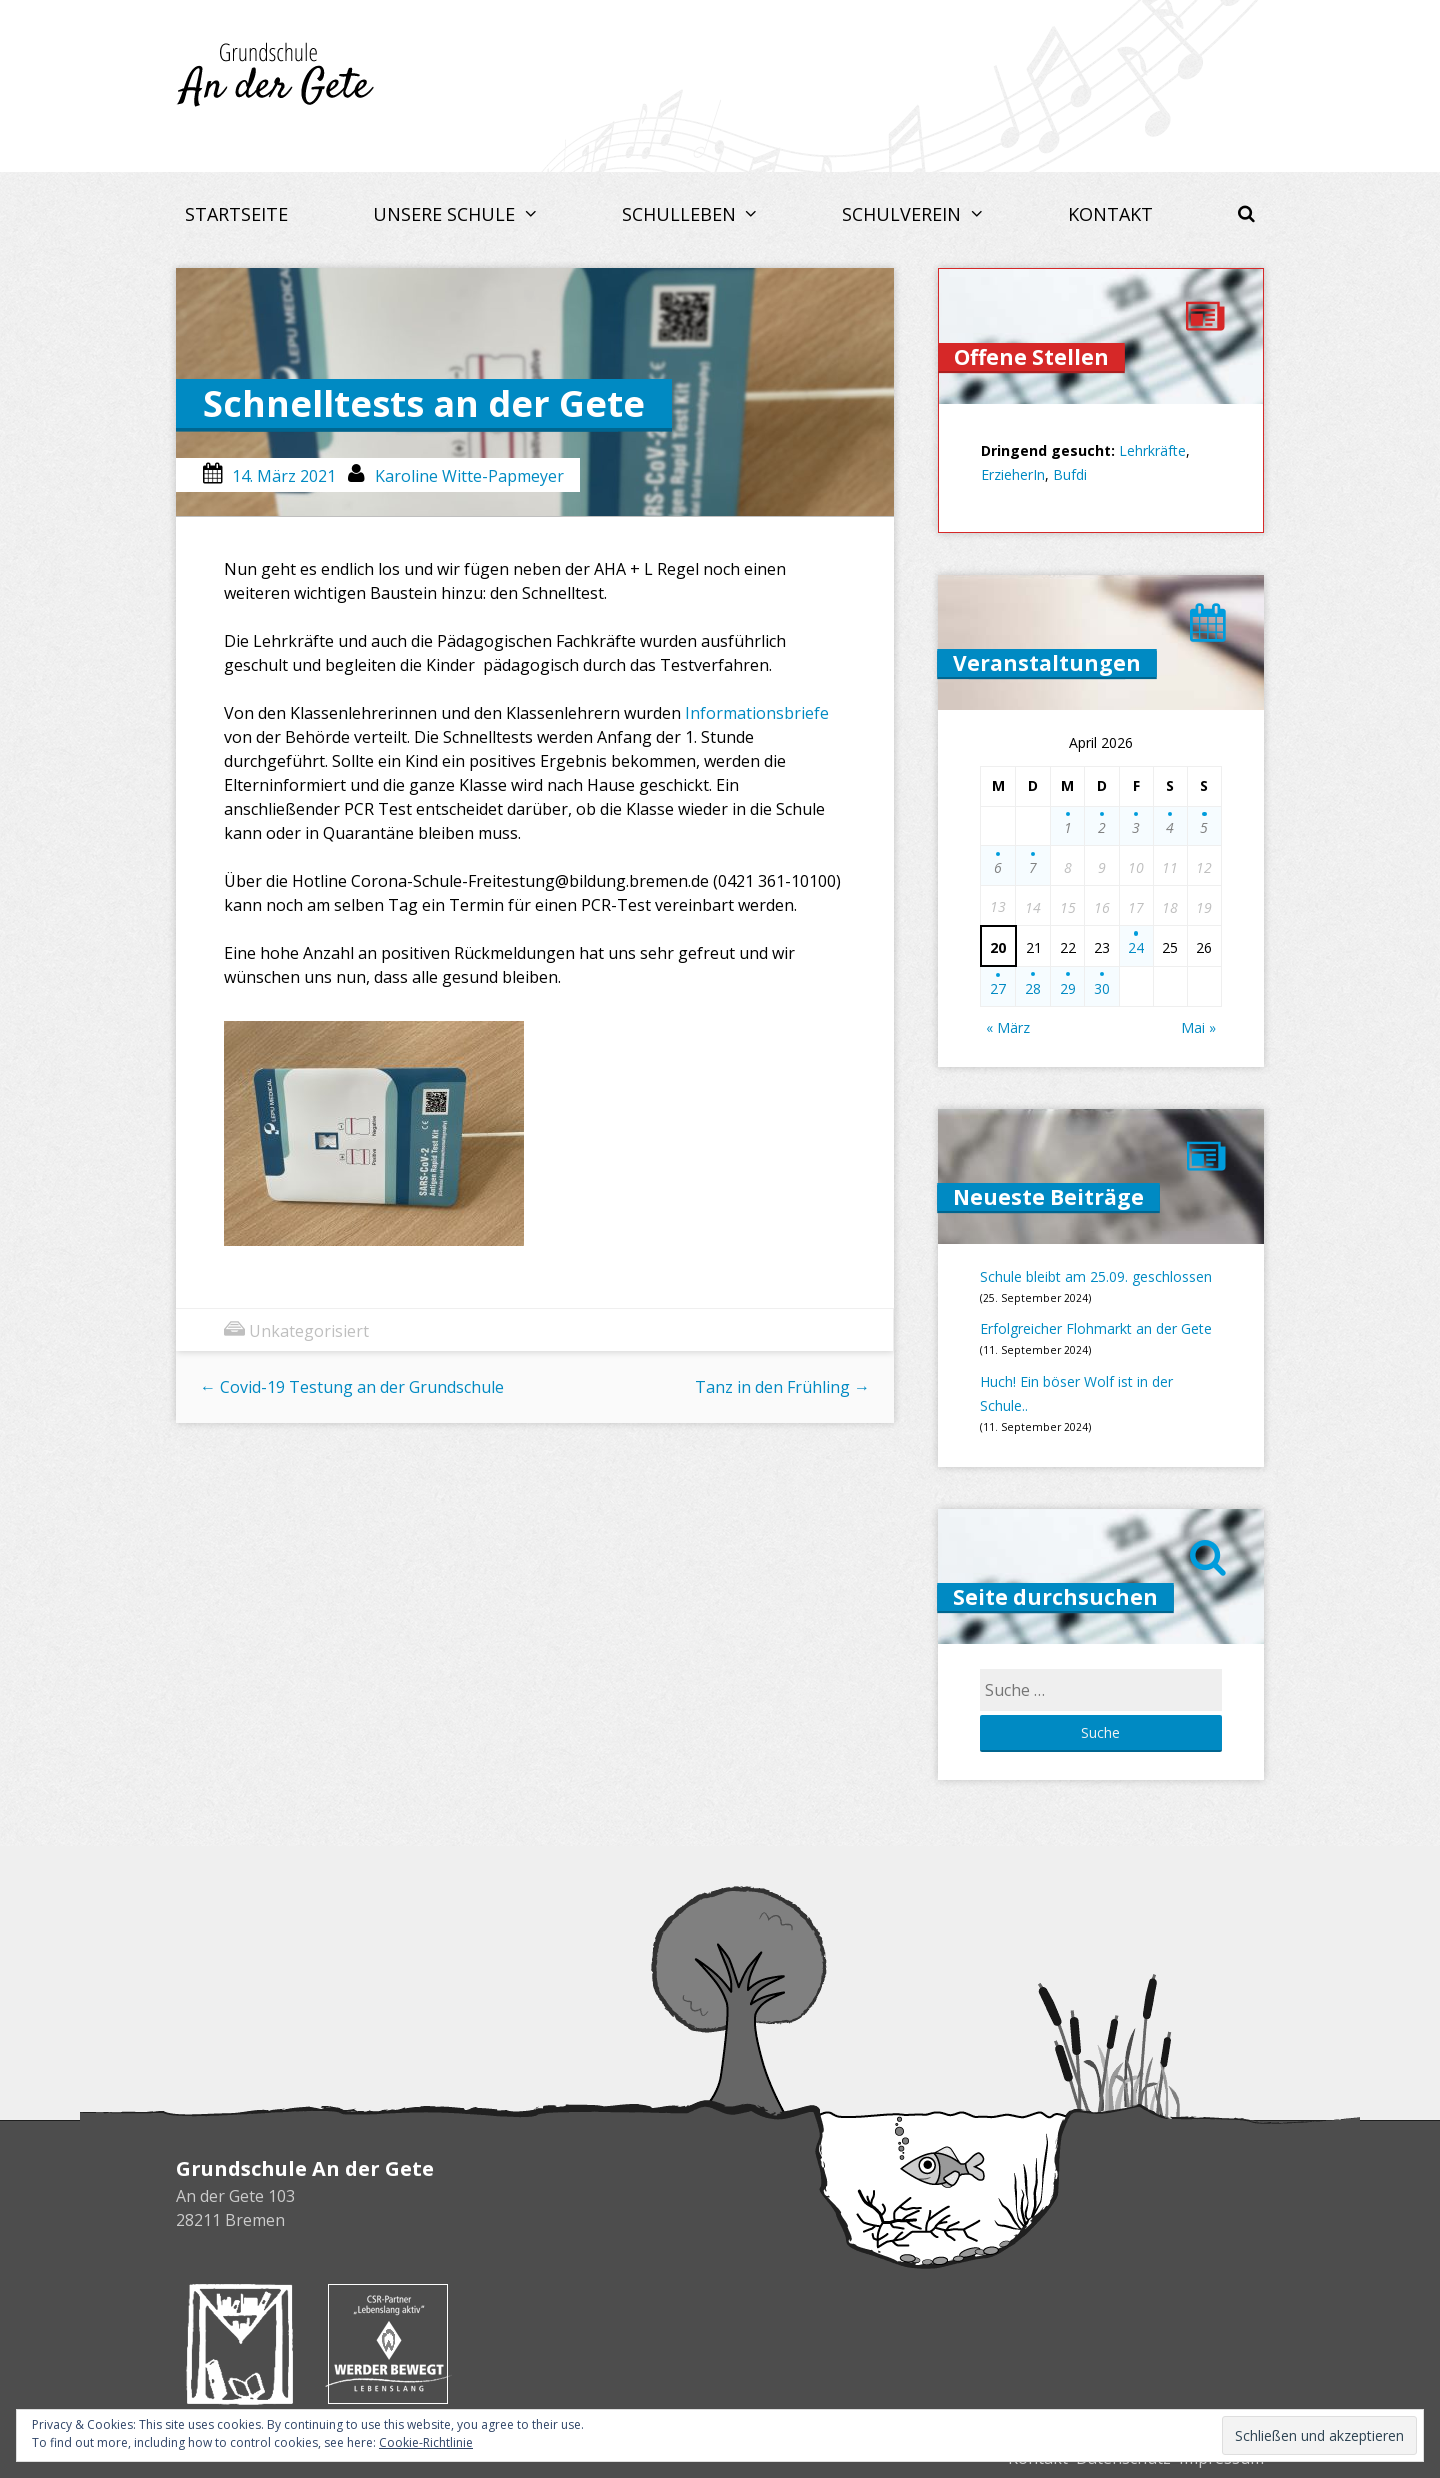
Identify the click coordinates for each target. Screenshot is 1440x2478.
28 (1033, 988)
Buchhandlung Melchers (240, 2344)
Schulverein (904, 214)
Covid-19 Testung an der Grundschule (352, 1387)
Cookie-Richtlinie (426, 2442)
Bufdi (1070, 474)
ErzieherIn (1013, 474)
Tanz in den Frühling (782, 1387)
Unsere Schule (446, 214)
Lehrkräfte (1152, 450)
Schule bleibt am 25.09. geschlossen (1096, 1276)
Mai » (1198, 1027)
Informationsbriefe (757, 713)
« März (1008, 1027)
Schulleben (681, 214)
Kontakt (1110, 214)
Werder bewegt (388, 2344)
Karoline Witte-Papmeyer (469, 476)
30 (1102, 988)
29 (1068, 988)
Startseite (236, 214)
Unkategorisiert (309, 1331)
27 (998, 988)
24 (1136, 947)
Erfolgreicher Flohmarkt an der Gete (1096, 1328)
